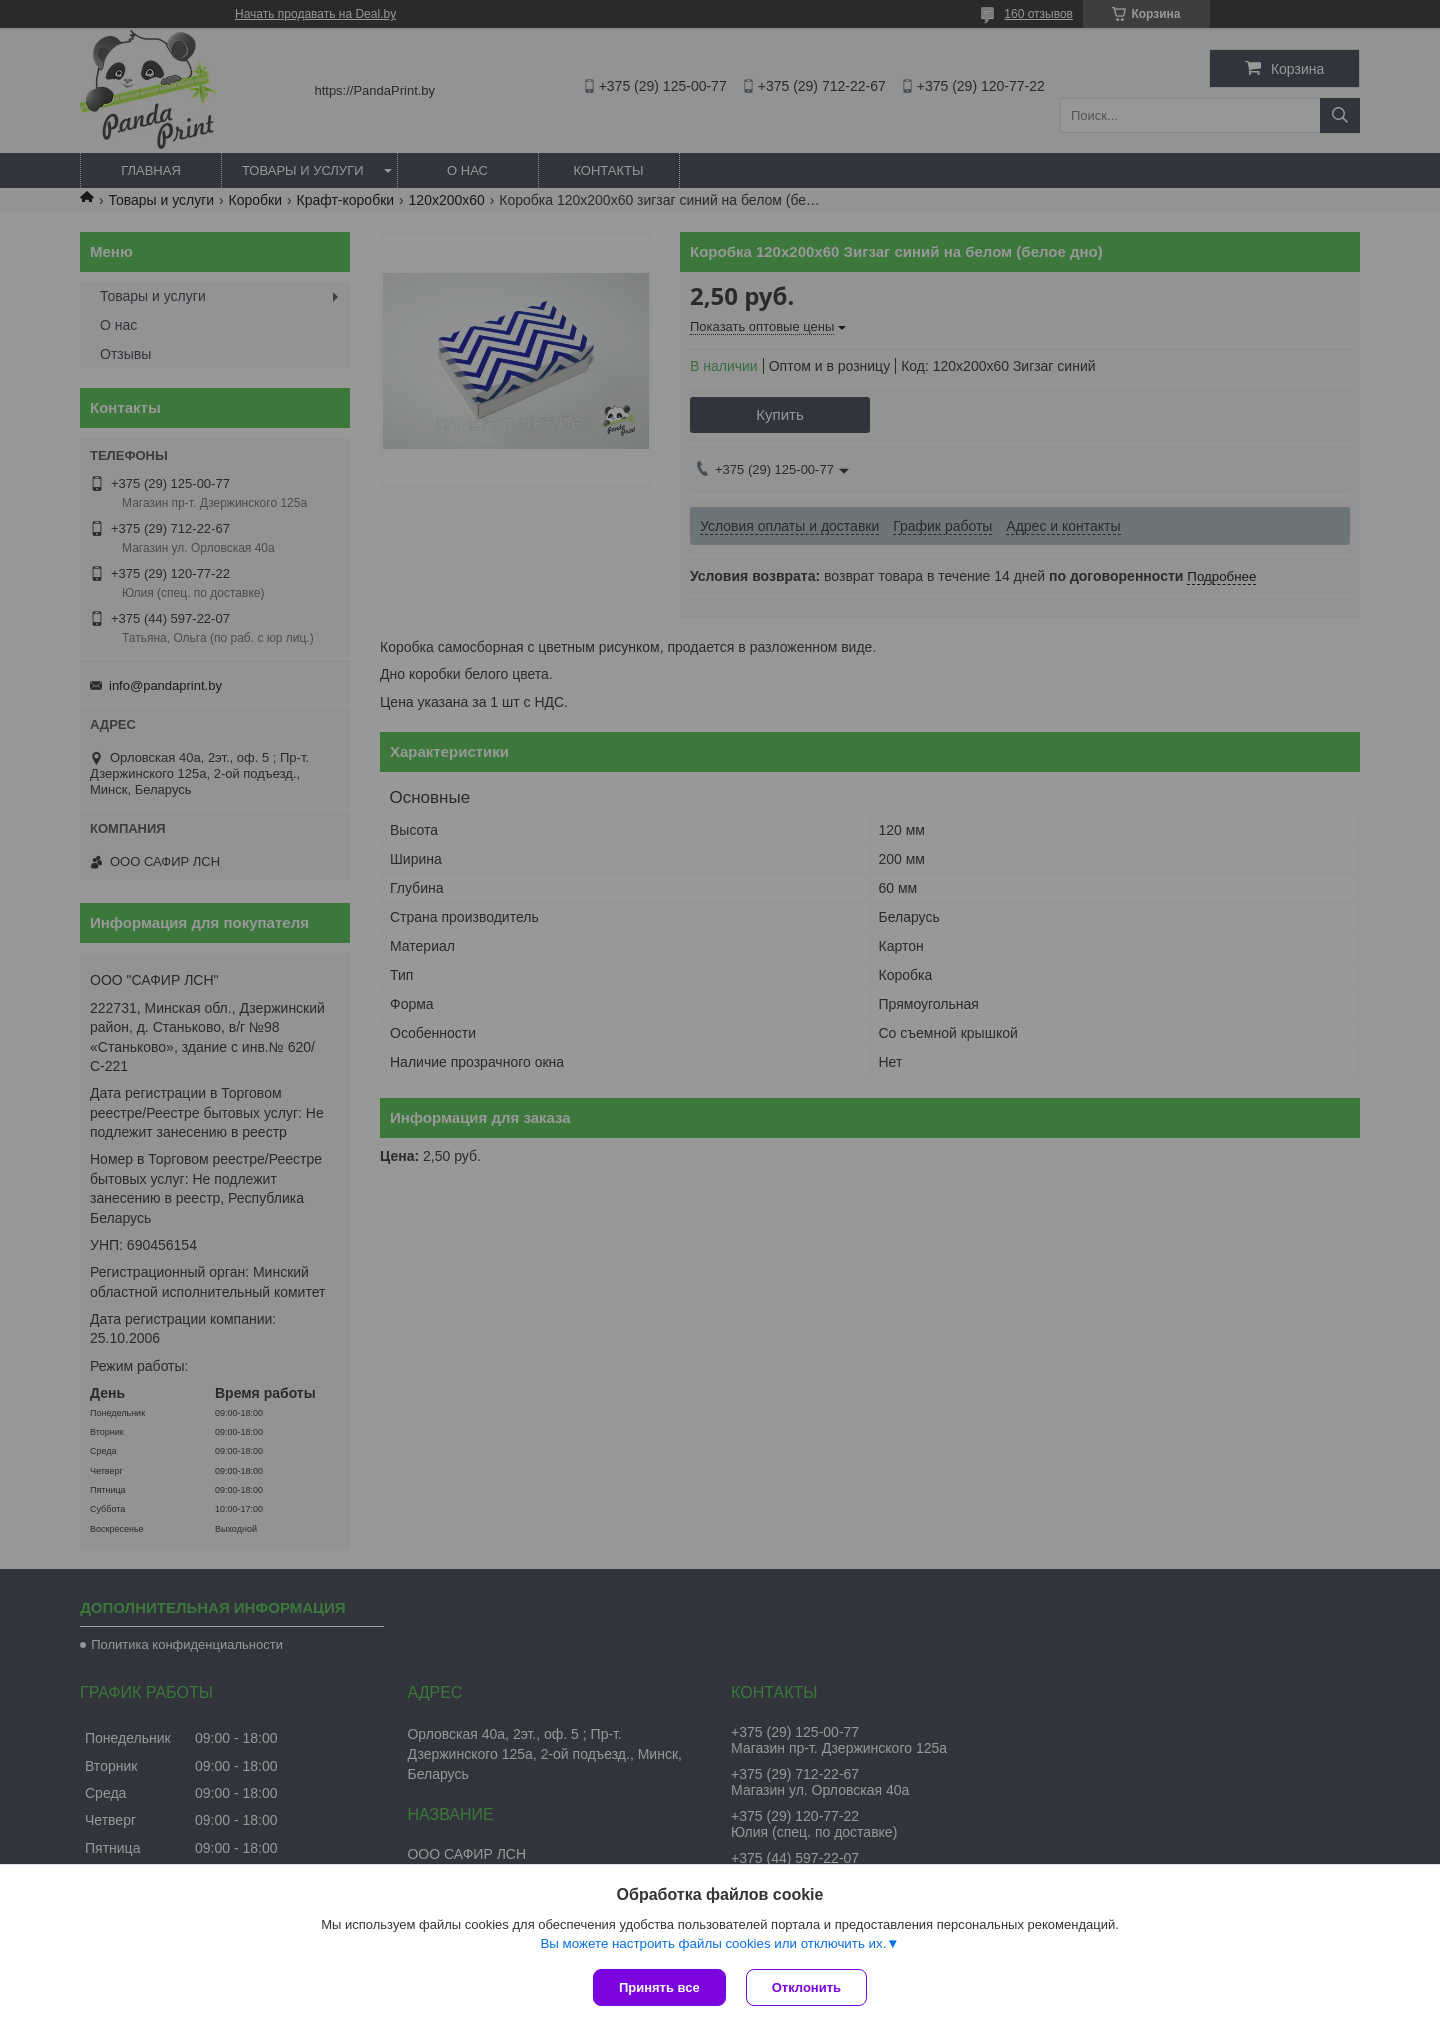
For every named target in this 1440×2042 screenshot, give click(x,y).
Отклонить (806, 1987)
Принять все (659, 1987)
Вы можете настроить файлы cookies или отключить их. (713, 1943)
